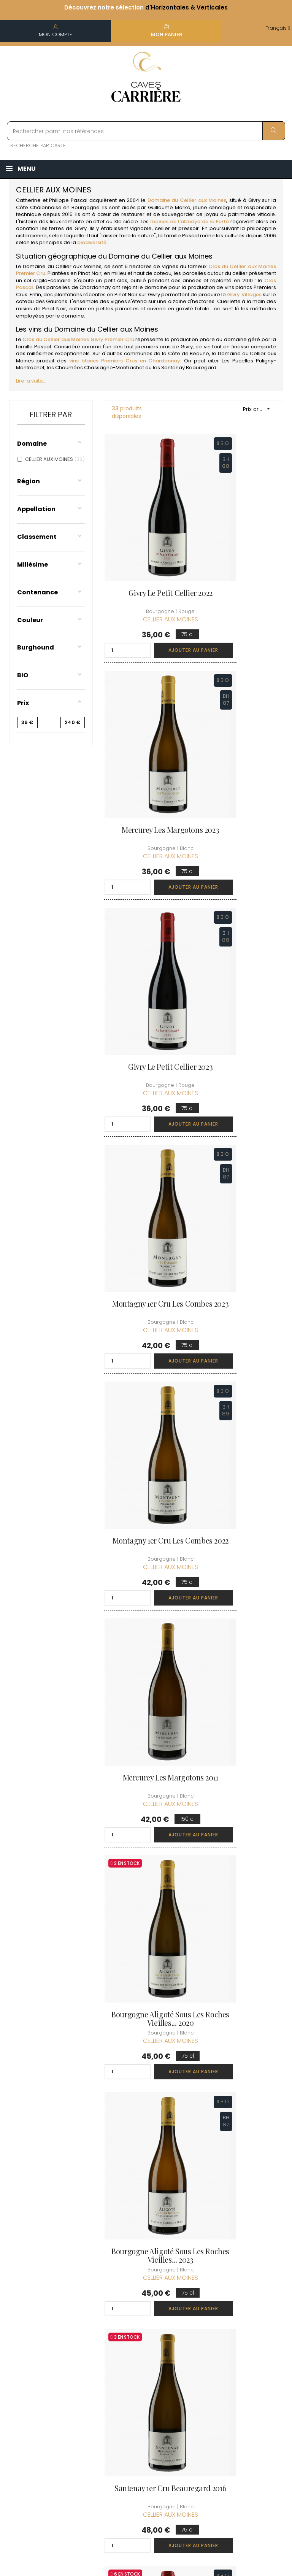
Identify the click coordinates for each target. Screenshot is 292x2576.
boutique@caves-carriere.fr (50, 2360)
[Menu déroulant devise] (277, 28)
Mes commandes (192, 2353)
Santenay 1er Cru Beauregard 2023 (241, 1674)
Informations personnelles (192, 2332)
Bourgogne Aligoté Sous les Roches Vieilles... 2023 (241, 1112)
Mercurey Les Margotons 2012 (240, 2054)
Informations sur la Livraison (145, 2347)
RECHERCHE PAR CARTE (36, 145)
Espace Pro (141, 2450)
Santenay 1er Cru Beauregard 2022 (146, 1861)
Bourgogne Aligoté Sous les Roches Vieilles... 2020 (146, 1112)
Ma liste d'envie (185, 2396)
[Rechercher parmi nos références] (146, 130)
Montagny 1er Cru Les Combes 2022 (145, 921)
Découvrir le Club (246, 2322)
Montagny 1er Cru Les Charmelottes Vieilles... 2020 (146, 2058)
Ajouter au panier (164, 600)
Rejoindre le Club (246, 2335)
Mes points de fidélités (193, 2375)
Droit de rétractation (142, 2432)
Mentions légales (138, 2389)
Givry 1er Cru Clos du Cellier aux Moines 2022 (146, 1488)
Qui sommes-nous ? (144, 2326)
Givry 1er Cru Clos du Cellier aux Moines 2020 (241, 1301)
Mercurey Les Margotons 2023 (240, 547)
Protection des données (145, 2411)
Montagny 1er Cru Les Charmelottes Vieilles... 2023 (241, 1866)
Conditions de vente (144, 2368)
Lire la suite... (31, 380)
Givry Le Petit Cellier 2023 (146, 734)
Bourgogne (85, 207)
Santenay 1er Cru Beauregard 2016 (146, 1301)
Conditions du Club (248, 2349)
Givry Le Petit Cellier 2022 (146, 547)
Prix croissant (259, 409)
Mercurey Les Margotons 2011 (240, 921)
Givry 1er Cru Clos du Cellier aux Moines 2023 (241, 1488)
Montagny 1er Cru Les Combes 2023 (240, 734)
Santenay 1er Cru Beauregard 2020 (146, 1674)
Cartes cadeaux (187, 2417)
